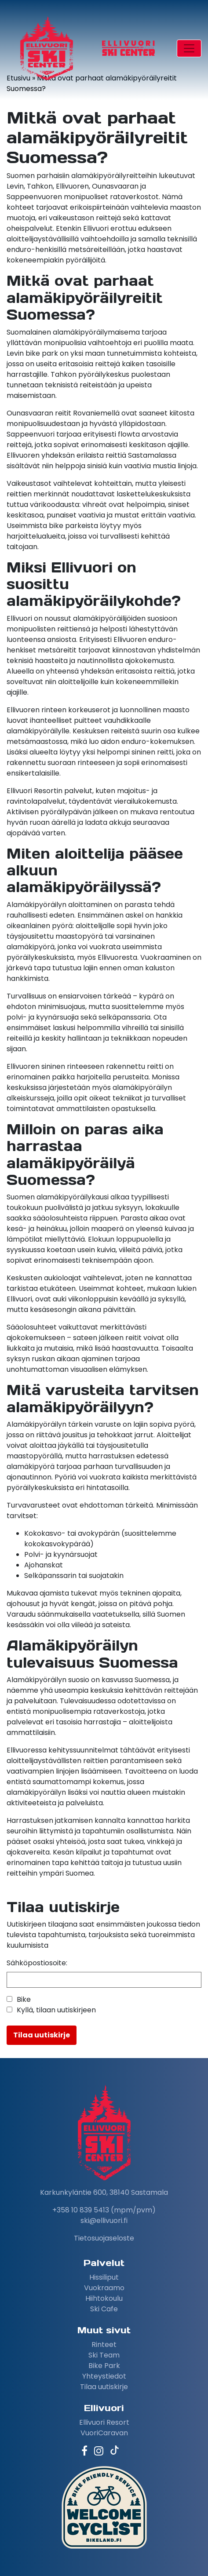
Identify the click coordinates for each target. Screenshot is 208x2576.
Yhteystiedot (104, 2376)
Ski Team (104, 2355)
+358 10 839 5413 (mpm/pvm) (104, 2210)
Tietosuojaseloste (104, 2238)
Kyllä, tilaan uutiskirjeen (56, 2010)
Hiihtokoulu (104, 2298)
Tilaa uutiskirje (104, 2387)
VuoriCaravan (104, 2433)
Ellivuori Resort (104, 2422)
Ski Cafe (104, 2309)
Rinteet (104, 2344)
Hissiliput (104, 2277)
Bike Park (104, 2366)
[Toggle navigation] (189, 48)
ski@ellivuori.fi (104, 2220)
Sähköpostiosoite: (37, 1963)
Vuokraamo (104, 2288)
